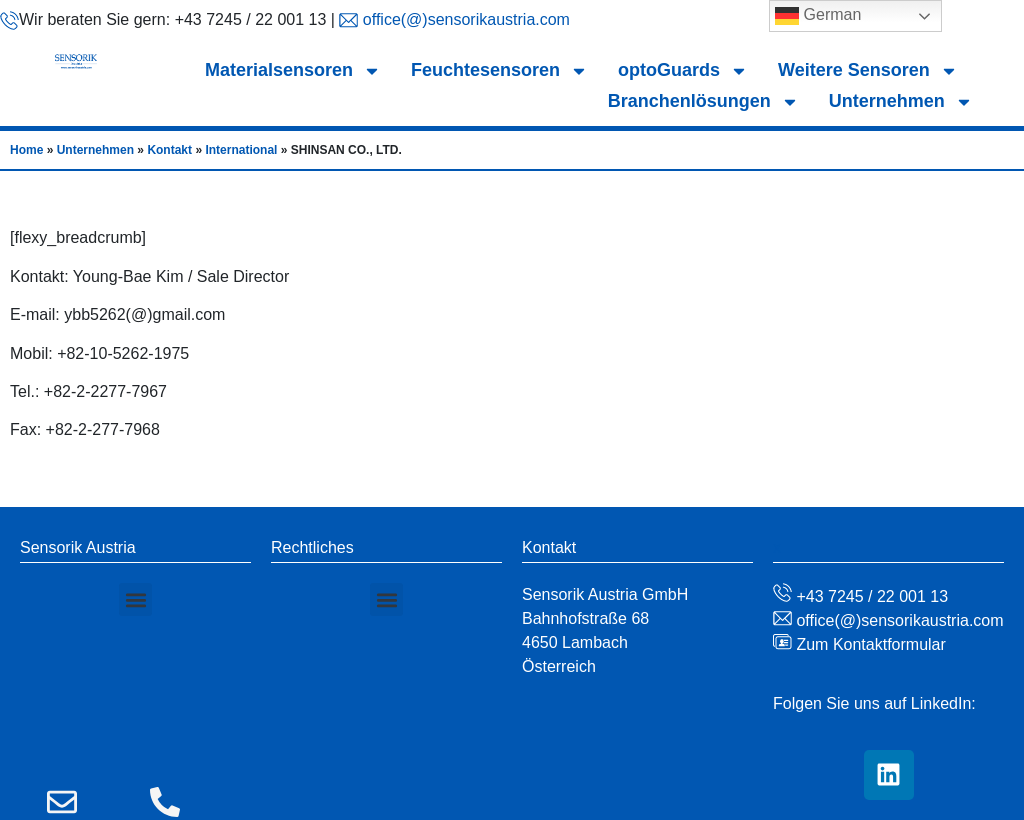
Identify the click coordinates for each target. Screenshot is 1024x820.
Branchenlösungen (703, 101)
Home (26, 150)
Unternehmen (901, 101)
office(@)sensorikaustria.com (464, 19)
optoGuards (683, 70)
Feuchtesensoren (499, 70)
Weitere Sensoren (868, 70)
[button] (135, 599)
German (818, 16)
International (241, 150)
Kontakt (169, 150)
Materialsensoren (293, 70)
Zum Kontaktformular (869, 644)
